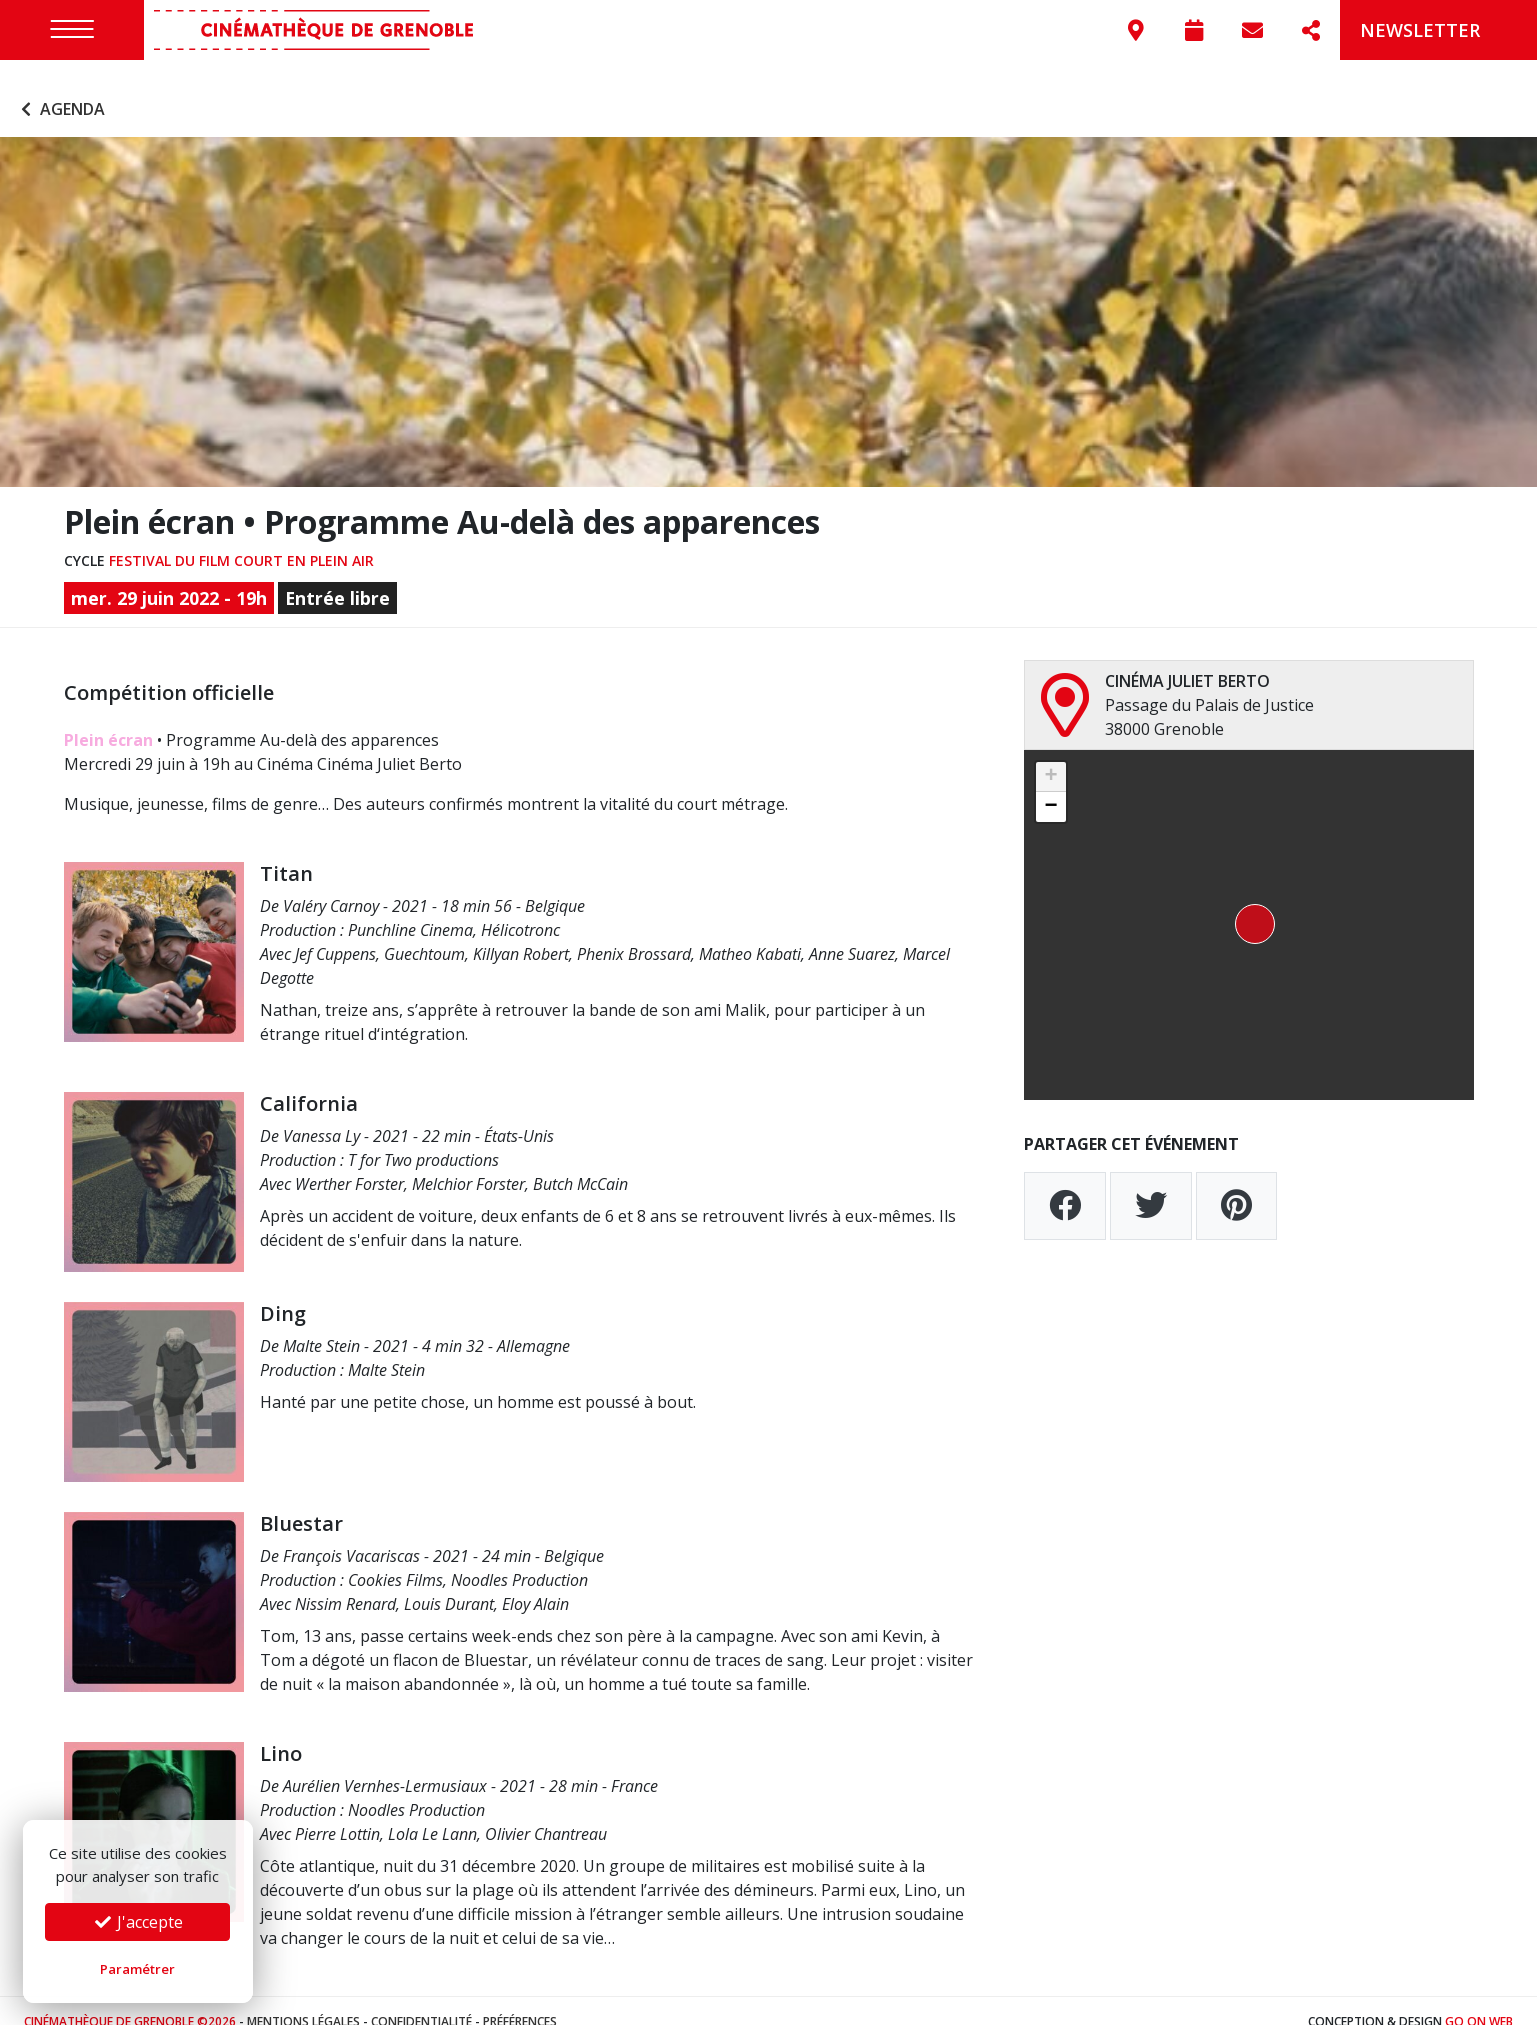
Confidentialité (421, 1999)
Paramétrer (137, 1969)
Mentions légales (303, 1999)
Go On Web (1479, 1999)
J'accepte (138, 1922)
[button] (1249, 903)
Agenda (60, 88)
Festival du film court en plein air (241, 538)
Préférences (520, 1999)
